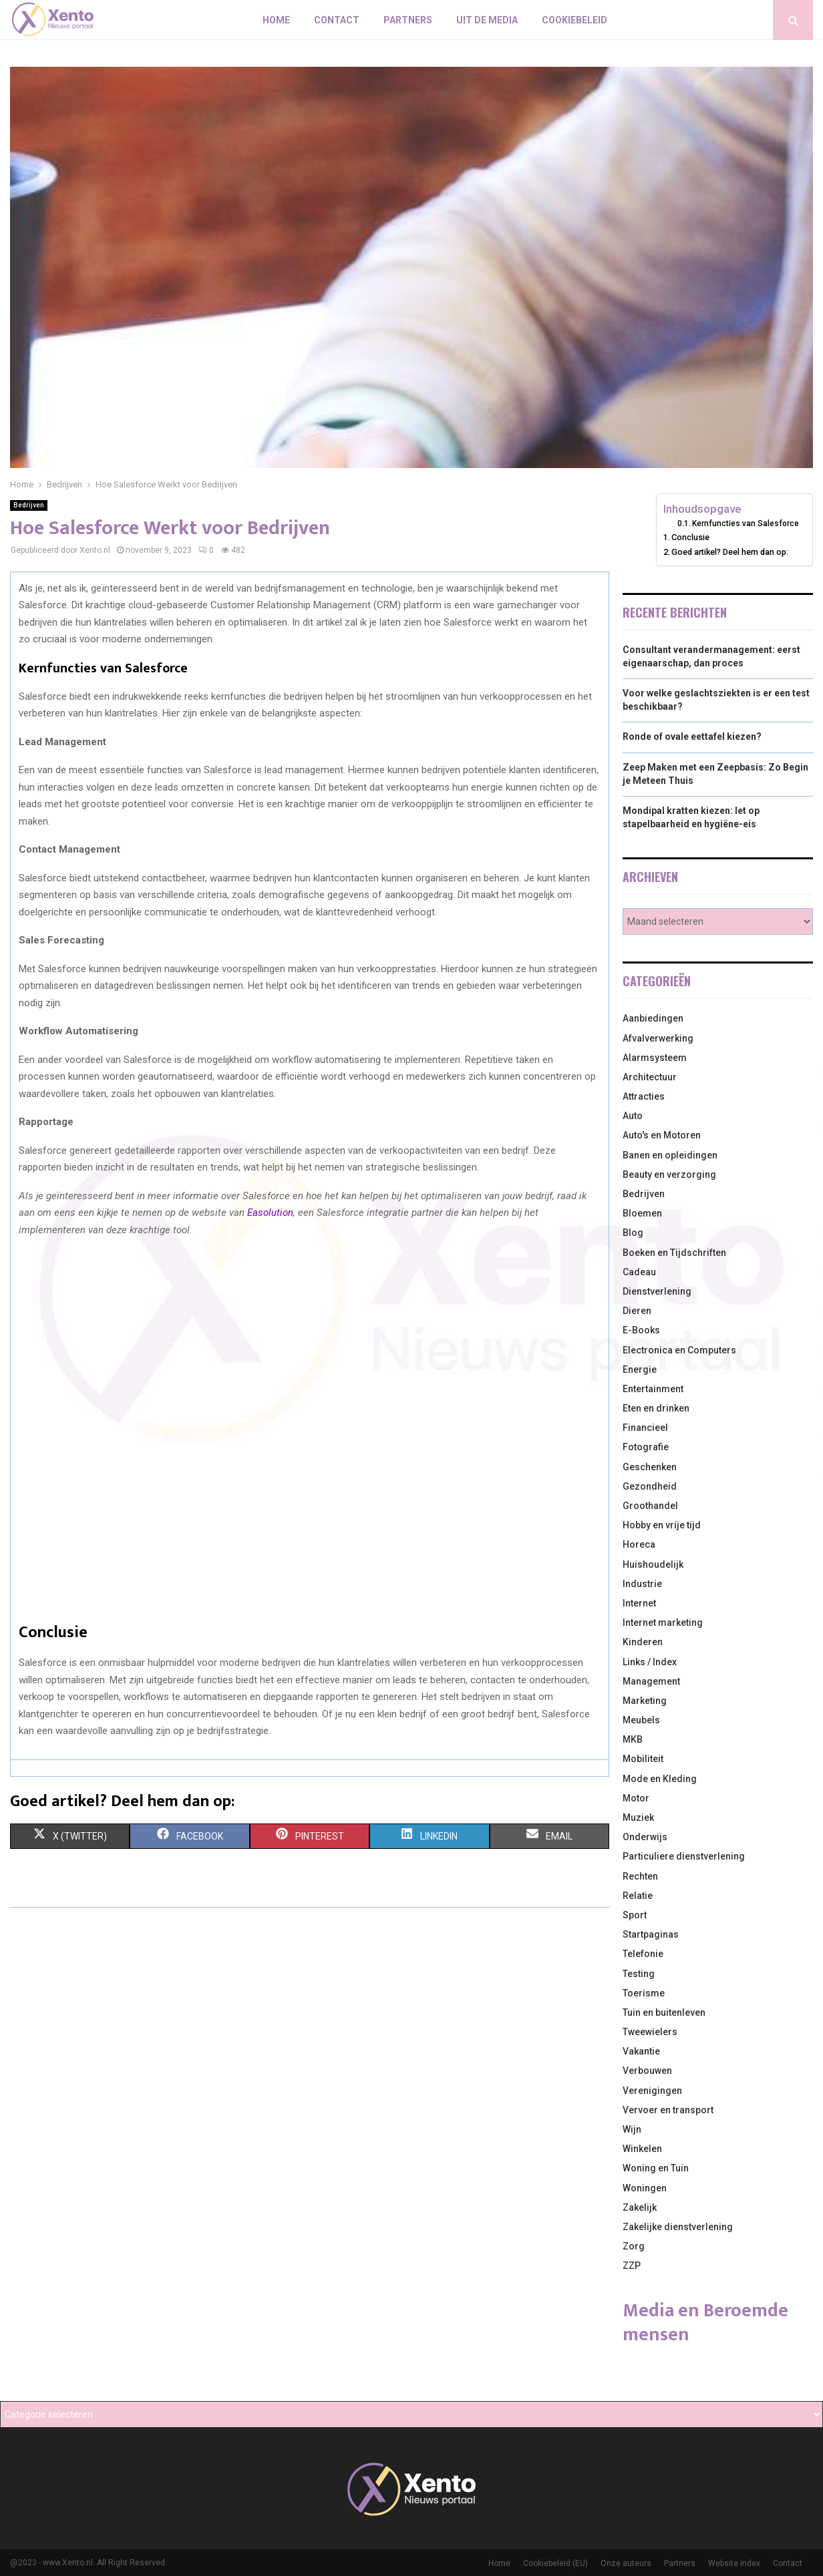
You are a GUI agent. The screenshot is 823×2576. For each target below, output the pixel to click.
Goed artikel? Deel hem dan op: (729, 552)
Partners (407, 20)
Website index (734, 2563)
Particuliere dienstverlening (684, 1856)
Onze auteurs (626, 2563)
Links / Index (650, 1662)
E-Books (641, 1330)
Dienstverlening (657, 1291)
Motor (636, 1798)
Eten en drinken (656, 1408)
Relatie (638, 1895)
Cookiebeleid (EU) (555, 2563)
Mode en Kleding (660, 1778)
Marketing (645, 1700)
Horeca (639, 1544)
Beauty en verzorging (669, 1174)
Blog (633, 1232)
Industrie (642, 1583)
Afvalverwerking (658, 1038)
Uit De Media (487, 20)
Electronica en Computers (679, 1350)
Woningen (645, 2188)
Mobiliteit (643, 1758)
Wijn (632, 2129)
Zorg (634, 2246)
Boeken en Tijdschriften (674, 1252)
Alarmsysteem (655, 1057)
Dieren (637, 1310)
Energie (640, 1369)
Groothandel (650, 1505)
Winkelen (642, 2148)
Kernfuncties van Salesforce (745, 523)
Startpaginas (651, 1934)
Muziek (638, 1817)
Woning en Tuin (656, 2168)
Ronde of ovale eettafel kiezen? (692, 736)
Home (276, 20)
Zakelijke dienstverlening (678, 2226)
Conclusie (690, 537)
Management (651, 1681)
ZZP (632, 2265)
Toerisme (644, 1993)
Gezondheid (650, 1486)
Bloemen (642, 1213)
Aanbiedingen (653, 1018)
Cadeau (639, 1272)
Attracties (644, 1096)
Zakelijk (640, 2207)
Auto (633, 1115)
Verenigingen (652, 2090)
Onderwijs (645, 1837)
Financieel (645, 1427)
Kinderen (643, 1642)
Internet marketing (663, 1622)
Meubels (641, 1720)
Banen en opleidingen (670, 1155)
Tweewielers (650, 2031)
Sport (635, 1915)
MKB (633, 1739)
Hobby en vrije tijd (662, 1525)
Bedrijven (28, 505)
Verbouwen (647, 2070)
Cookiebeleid (574, 20)
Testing (639, 1973)
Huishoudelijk (653, 1564)
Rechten (640, 1876)
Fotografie (646, 1447)
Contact (336, 20)
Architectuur (650, 1077)
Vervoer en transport (668, 2110)
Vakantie (641, 2051)
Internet (639, 1603)
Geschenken (650, 1467)
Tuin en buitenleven (664, 2012)
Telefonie (643, 1953)
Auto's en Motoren (662, 1135)
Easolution (270, 1213)
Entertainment (653, 1388)
